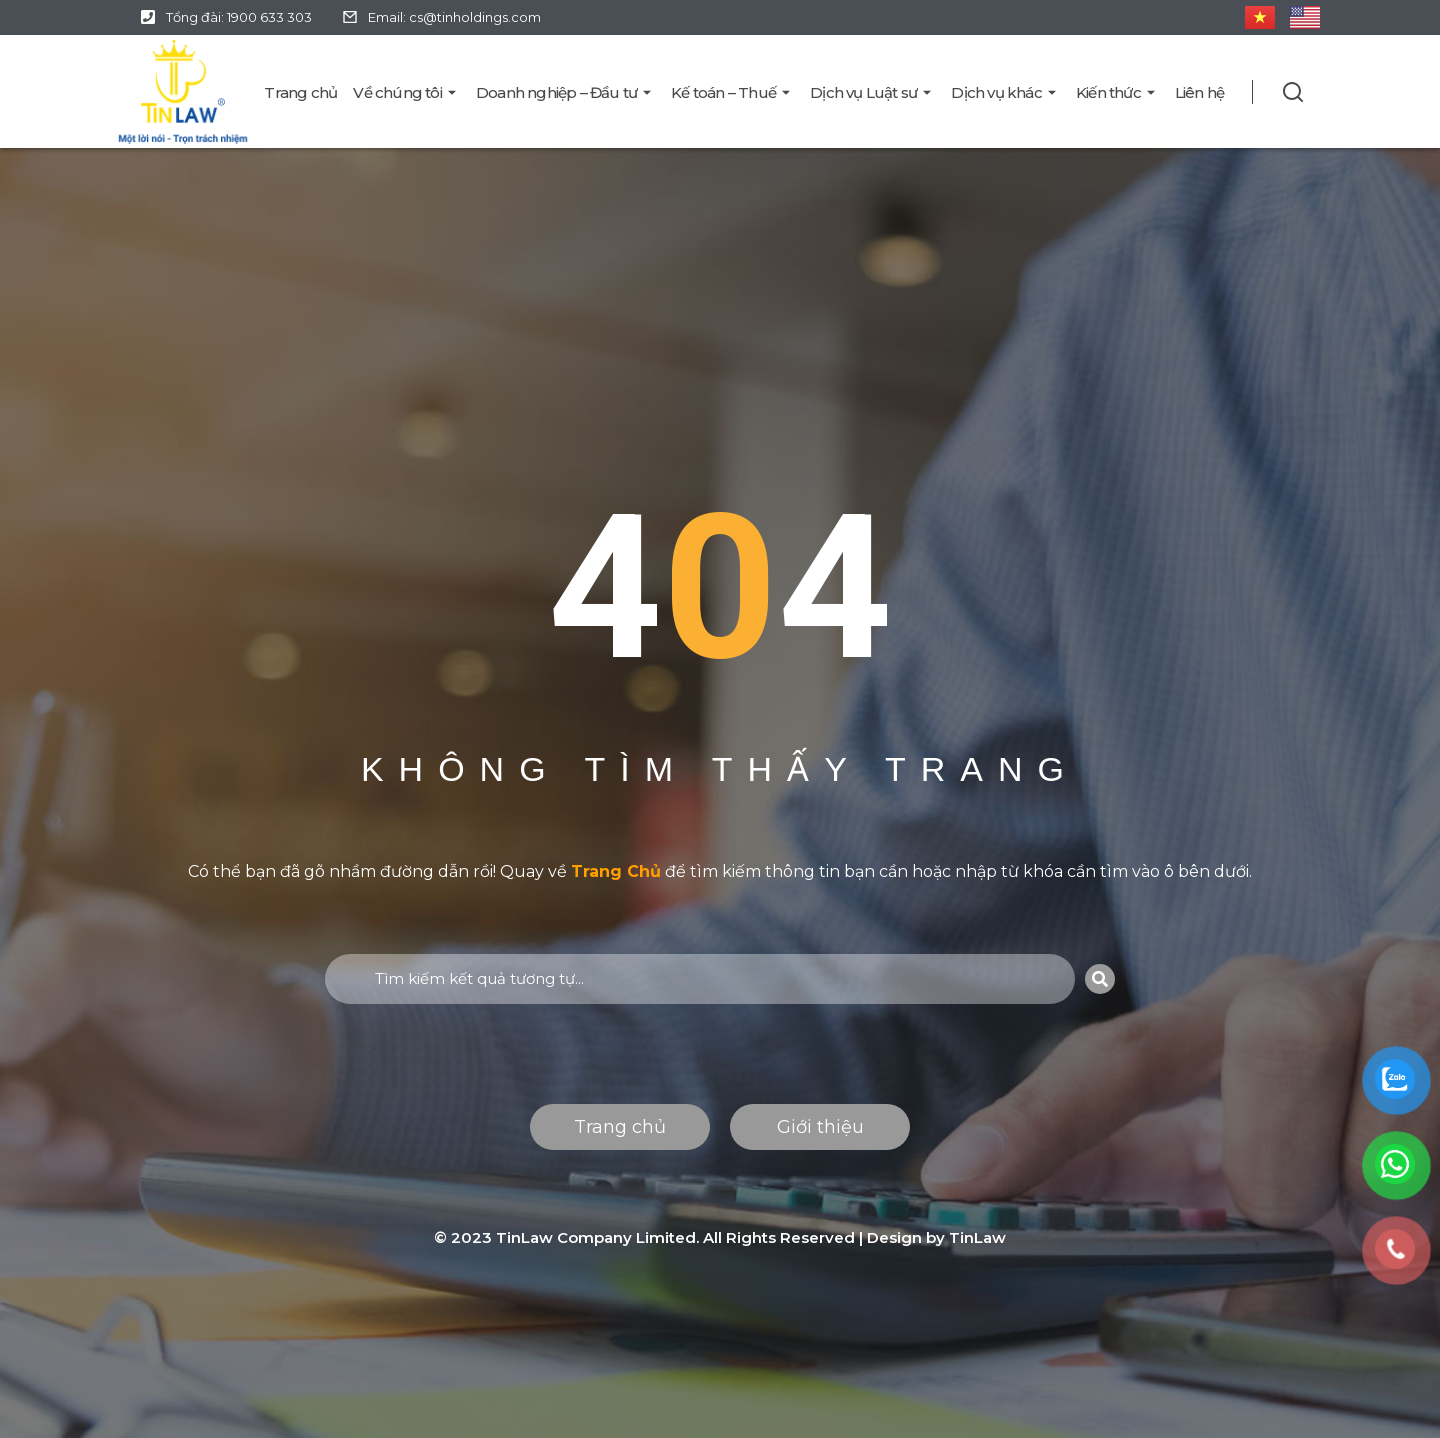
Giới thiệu (820, 1127)
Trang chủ (620, 1127)
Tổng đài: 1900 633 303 (239, 17)
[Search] (1100, 979)
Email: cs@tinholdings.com (454, 17)
